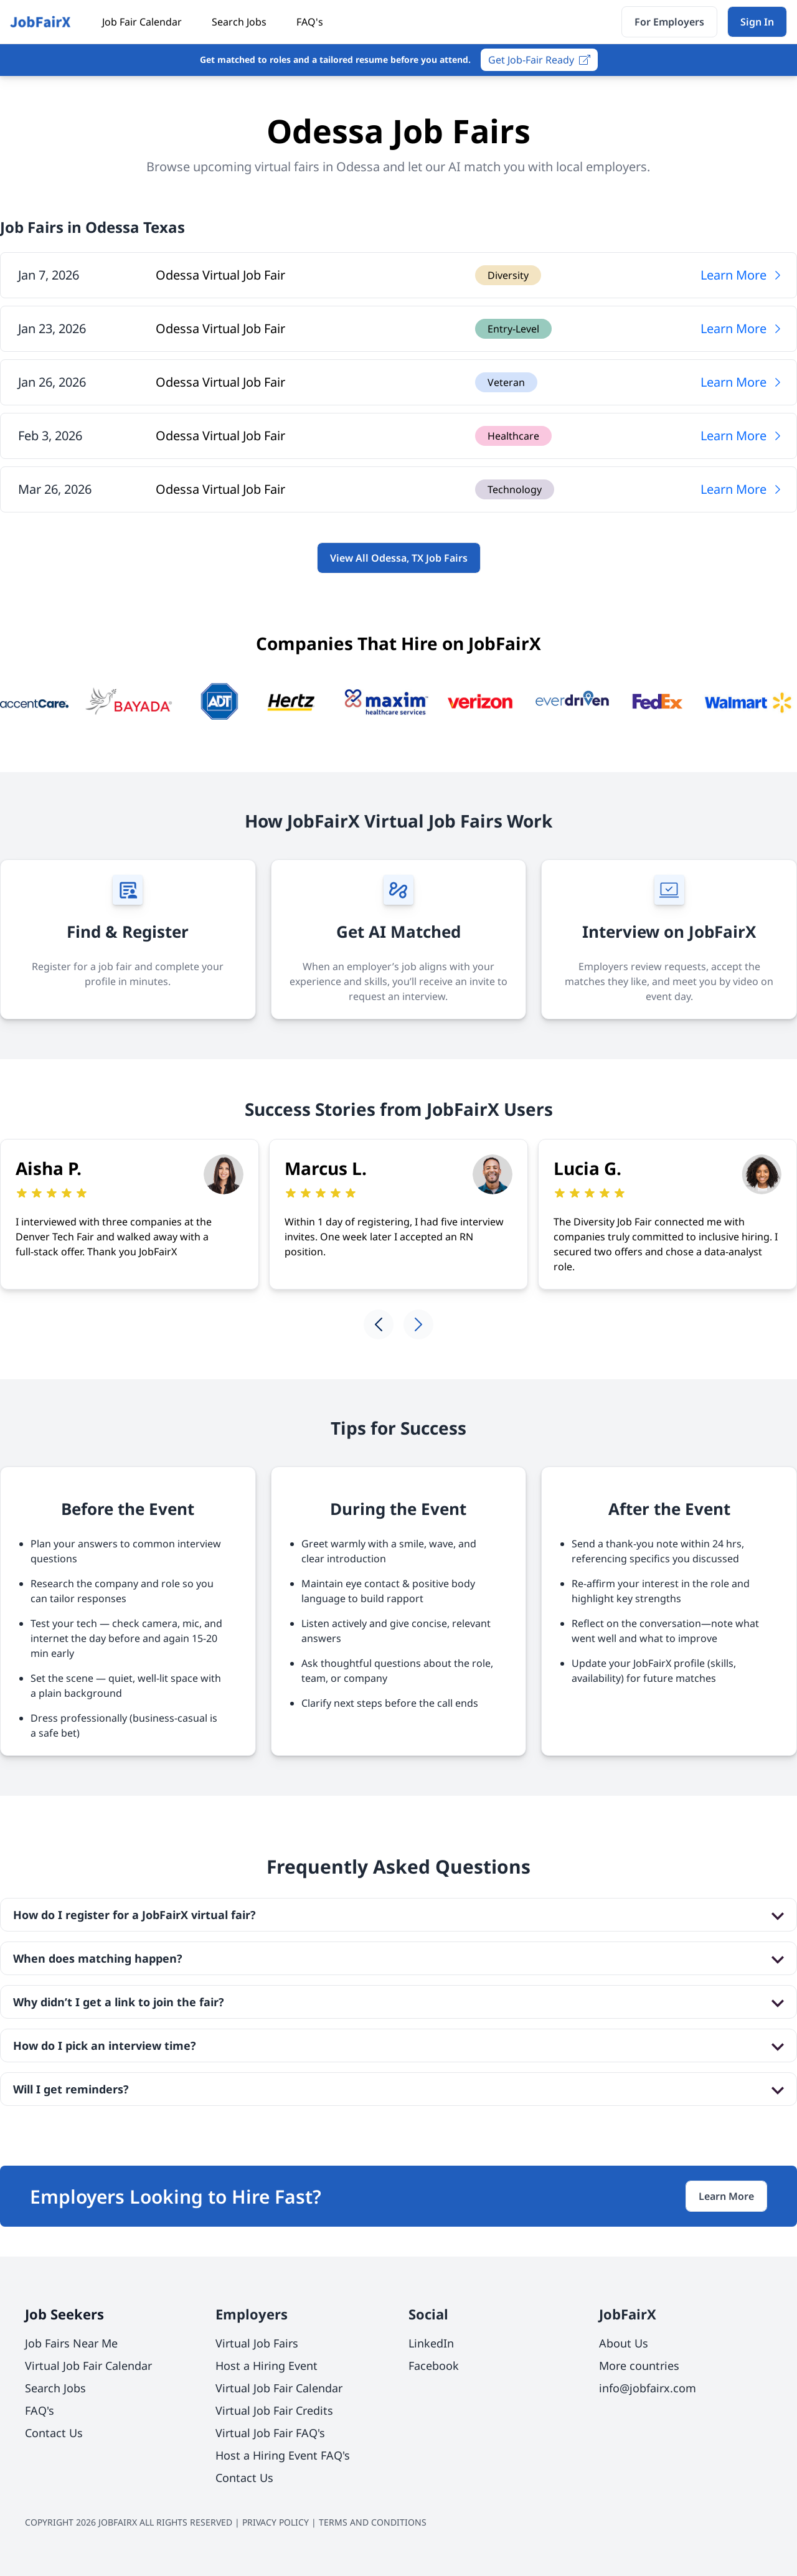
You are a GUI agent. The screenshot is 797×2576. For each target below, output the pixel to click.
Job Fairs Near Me (71, 2343)
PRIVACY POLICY (275, 2522)
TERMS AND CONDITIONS (373, 2522)
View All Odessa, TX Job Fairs (399, 558)
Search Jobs (239, 22)
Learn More (742, 275)
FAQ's (309, 22)
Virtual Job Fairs (256, 2343)
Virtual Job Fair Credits (274, 2410)
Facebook (433, 2365)
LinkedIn (431, 2343)
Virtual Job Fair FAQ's (270, 2432)
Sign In (757, 22)
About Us (623, 2343)
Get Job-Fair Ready (539, 60)
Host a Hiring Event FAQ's (282, 2455)
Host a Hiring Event (266, 2365)
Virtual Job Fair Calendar (88, 2365)
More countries (639, 2365)
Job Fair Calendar (142, 22)
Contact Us (54, 2432)
